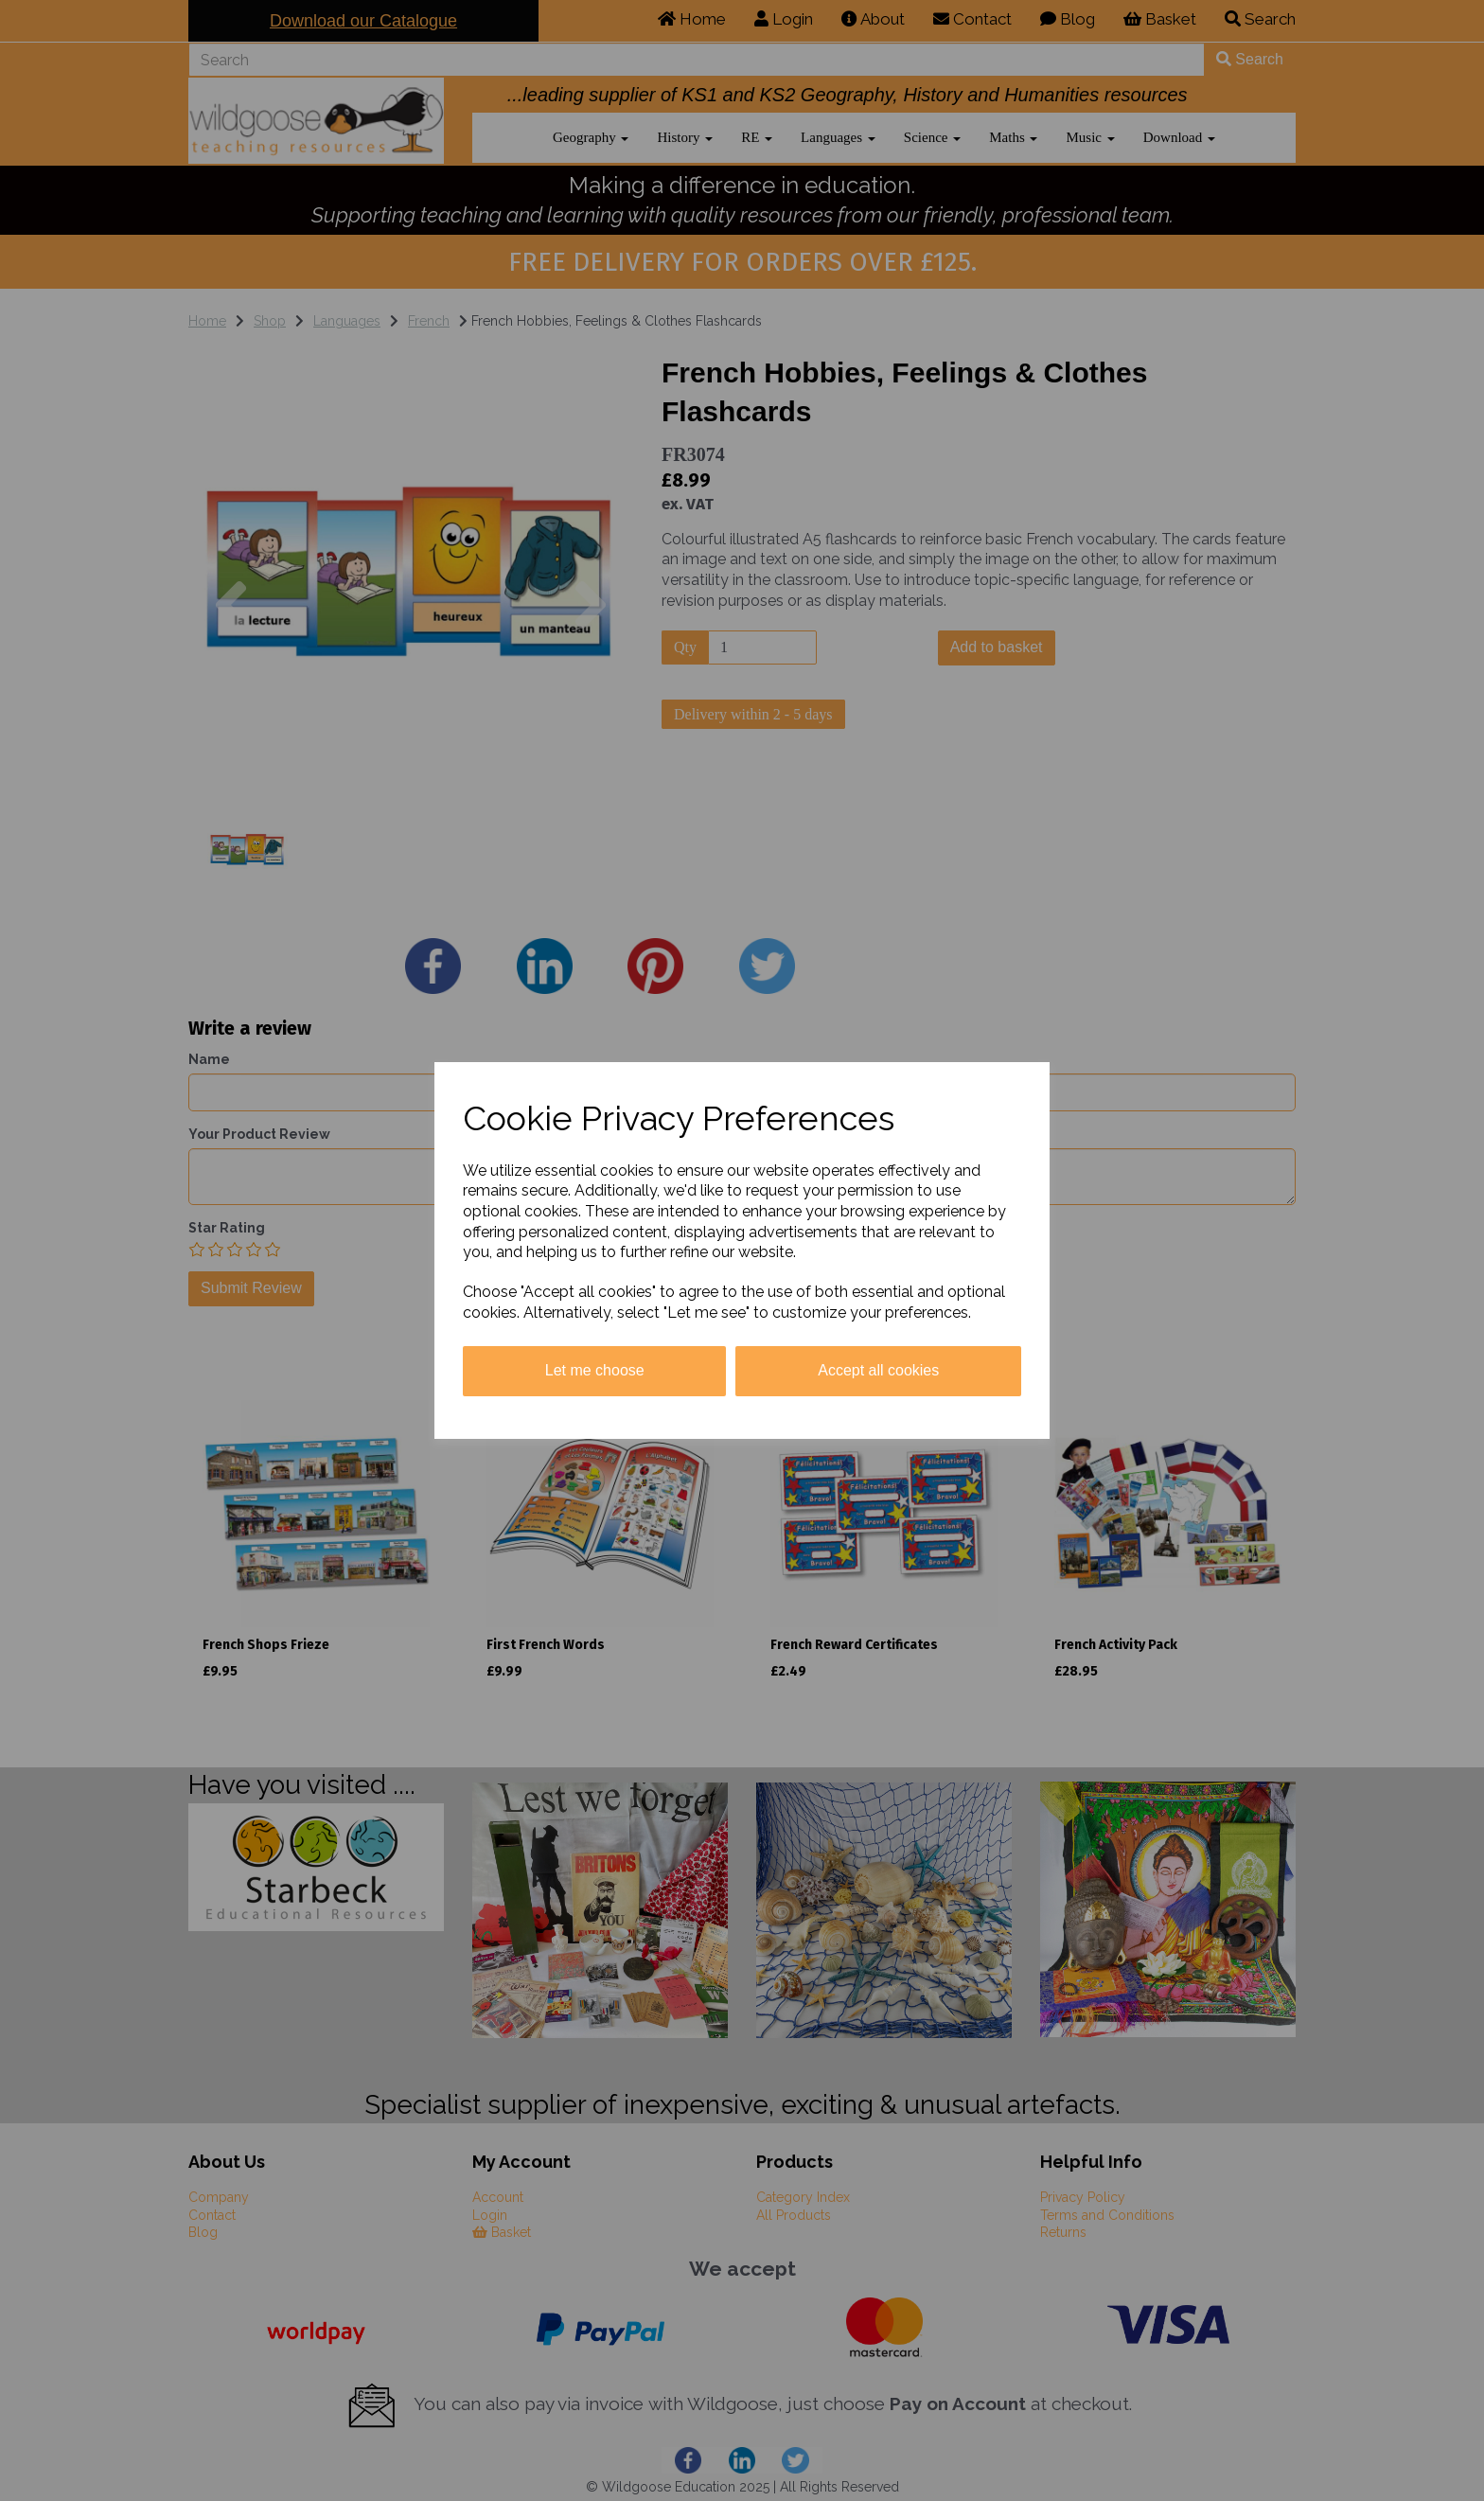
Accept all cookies (878, 1370)
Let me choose (595, 1370)
